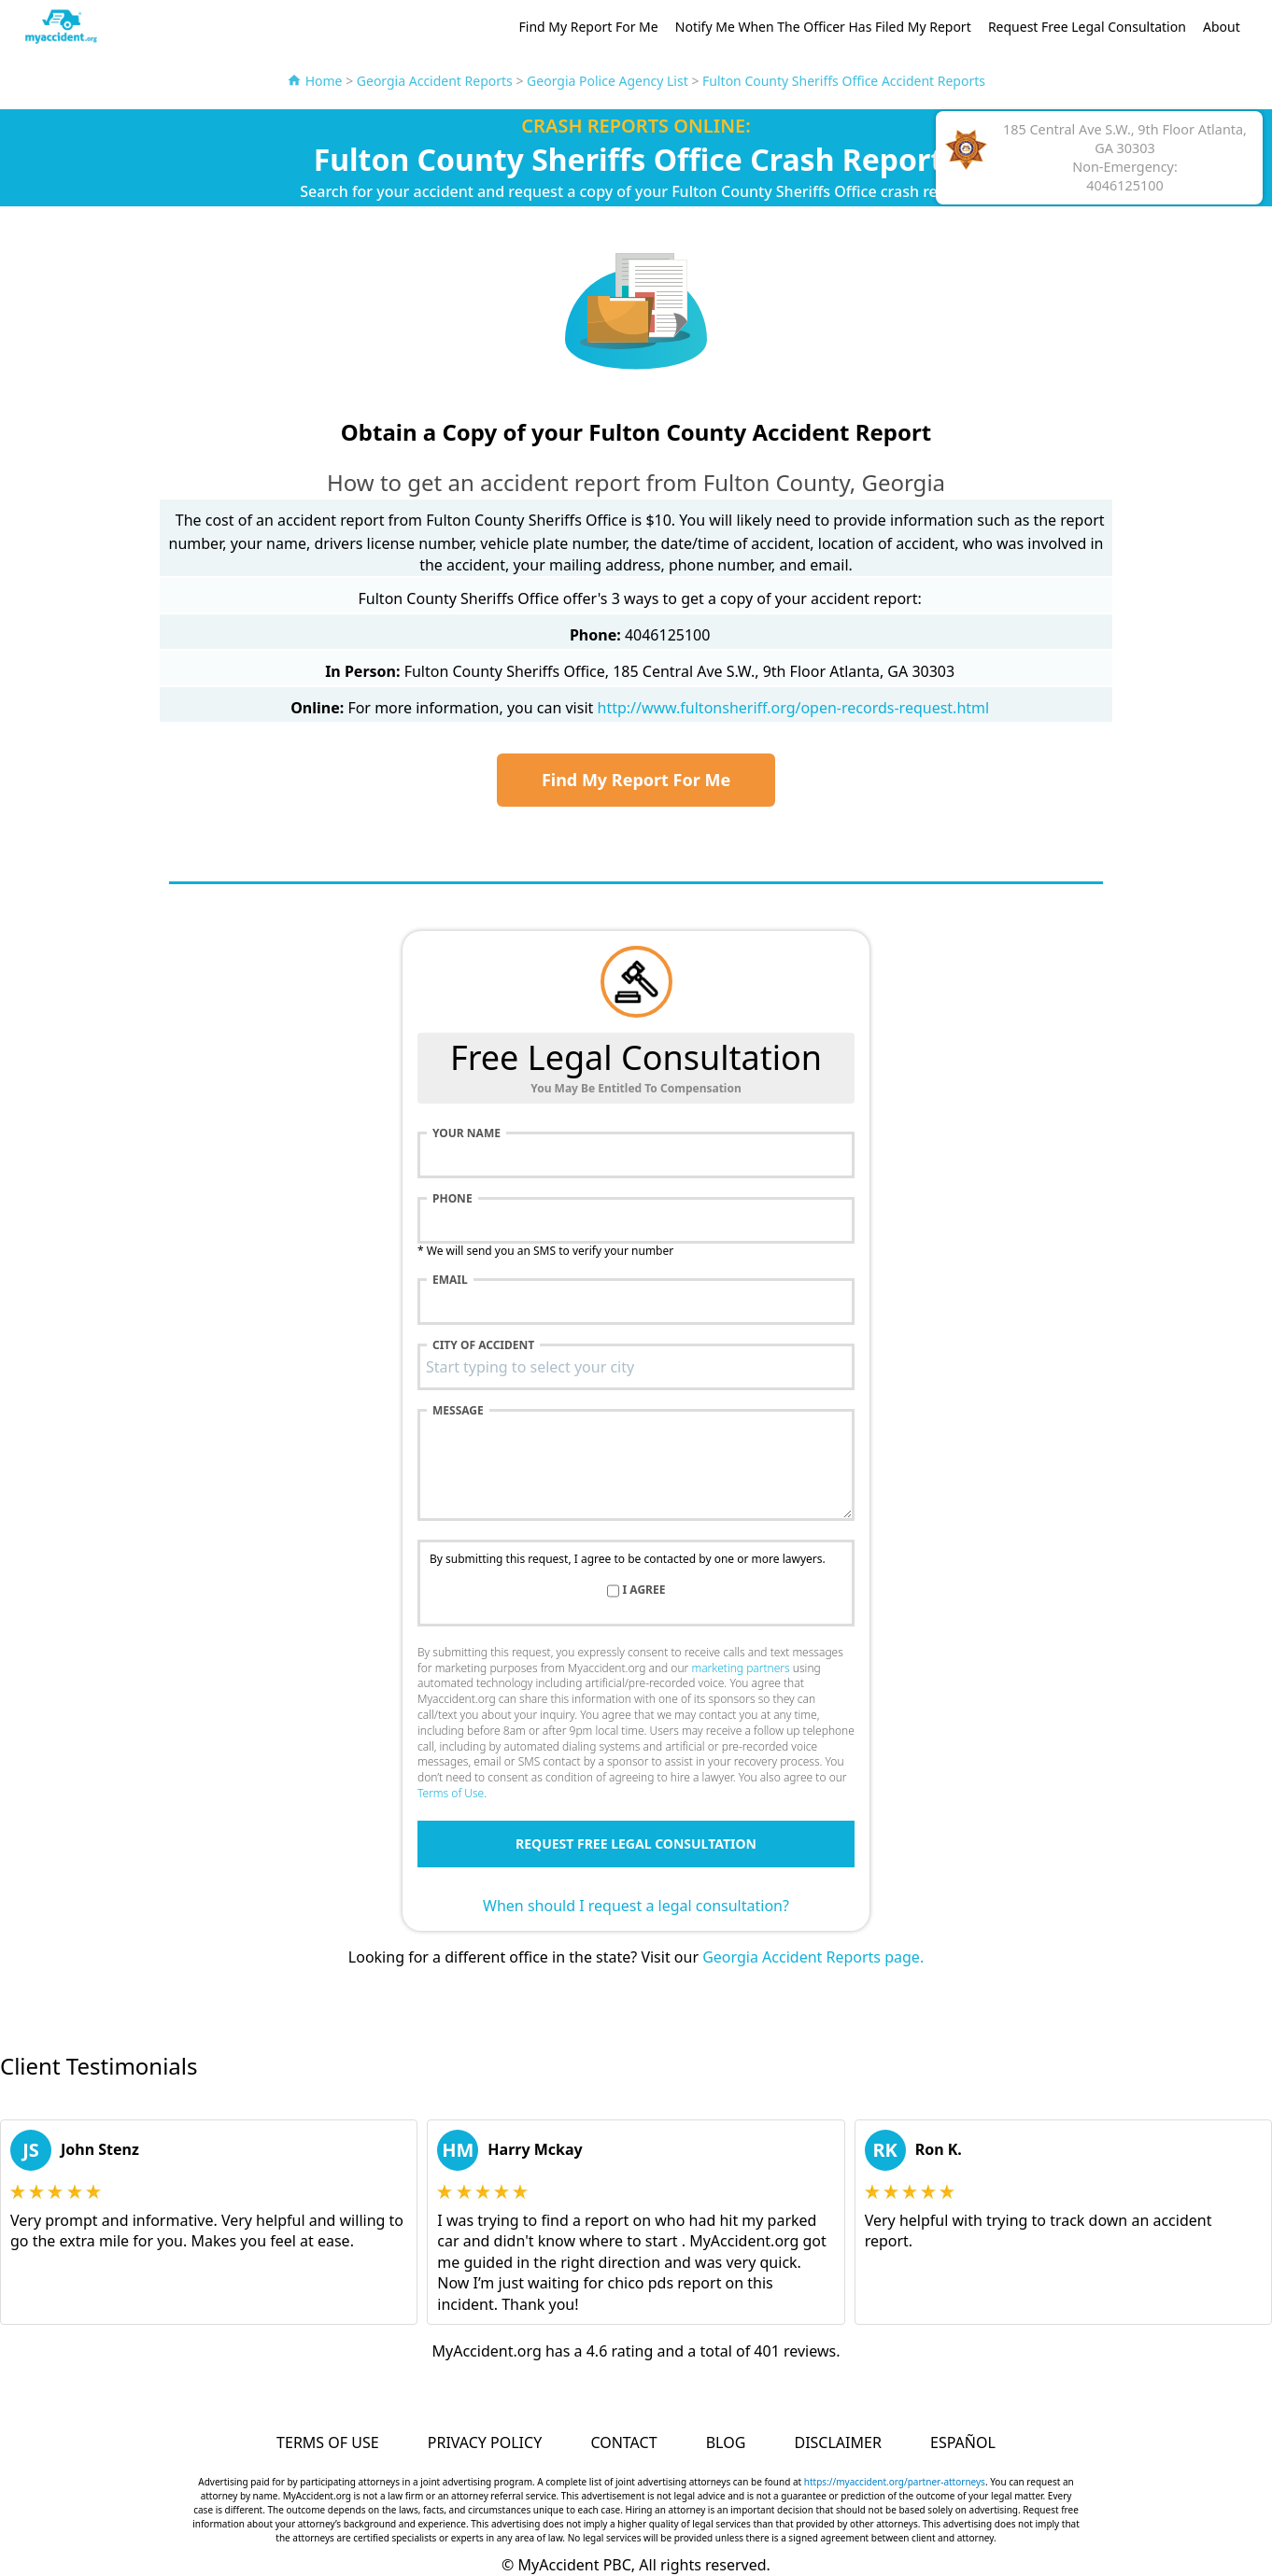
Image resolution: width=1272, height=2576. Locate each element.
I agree (644, 1590)
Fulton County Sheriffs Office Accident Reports (843, 81)
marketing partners (740, 1668)
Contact (623, 2442)
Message (458, 1410)
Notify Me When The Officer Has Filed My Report (823, 26)
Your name (466, 1133)
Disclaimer (837, 2442)
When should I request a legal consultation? (636, 1905)
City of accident (483, 1345)
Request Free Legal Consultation (1087, 26)
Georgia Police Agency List (607, 81)
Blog (726, 2442)
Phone (452, 1198)
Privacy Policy (485, 2442)
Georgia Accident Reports (435, 81)
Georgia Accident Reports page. (813, 1957)
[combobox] (636, 1367)
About (1221, 26)
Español (963, 2442)
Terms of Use (450, 1793)
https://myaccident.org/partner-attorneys (894, 2481)
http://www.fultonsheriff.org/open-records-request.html (794, 707)
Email (450, 1280)
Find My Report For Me (588, 26)
